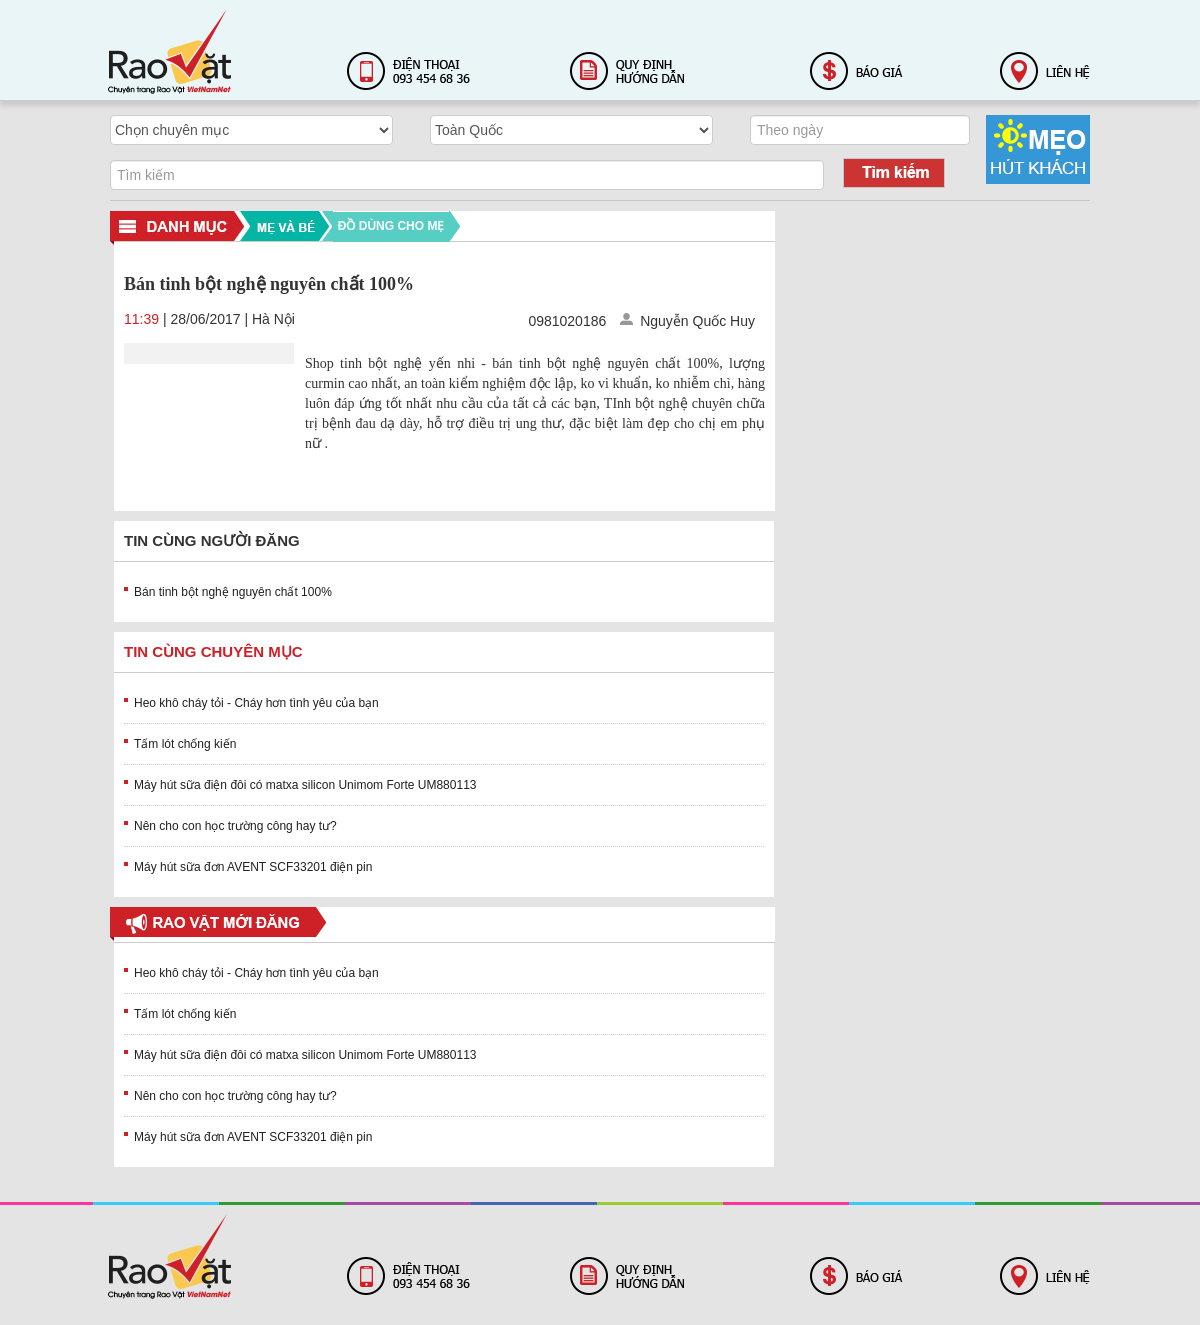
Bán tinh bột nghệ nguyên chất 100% (233, 592)
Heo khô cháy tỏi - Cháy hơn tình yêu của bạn (256, 703)
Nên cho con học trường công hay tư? (235, 826)
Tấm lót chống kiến (185, 744)
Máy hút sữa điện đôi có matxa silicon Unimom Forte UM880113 (305, 785)
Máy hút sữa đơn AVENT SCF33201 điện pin (253, 867)
